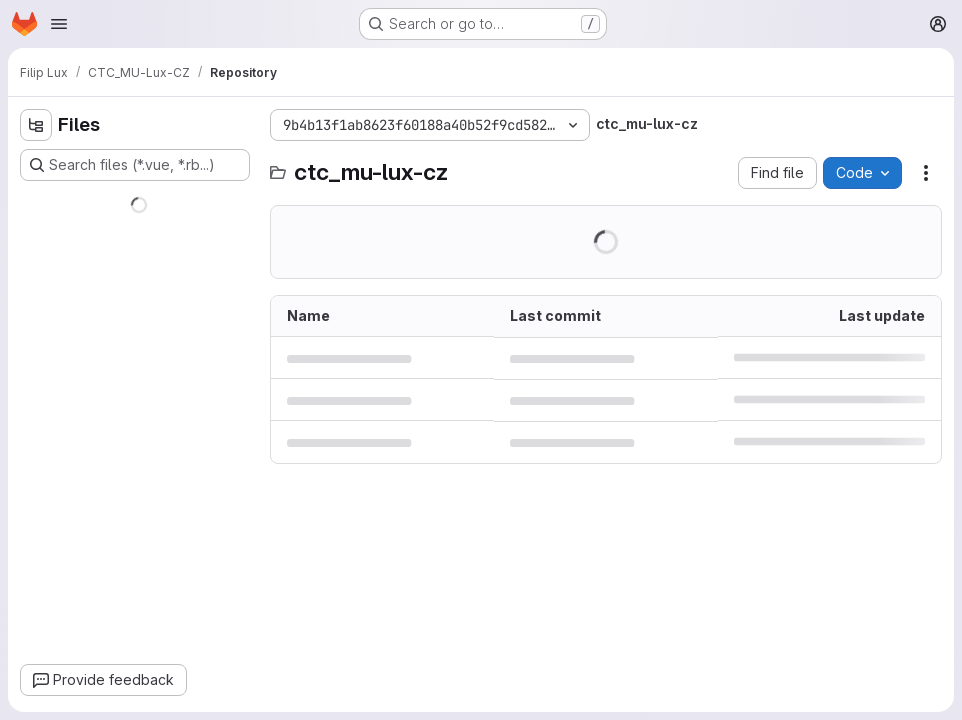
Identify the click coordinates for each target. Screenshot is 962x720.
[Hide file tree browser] (36, 125)
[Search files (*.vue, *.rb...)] (135, 165)
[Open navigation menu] (59, 24)
